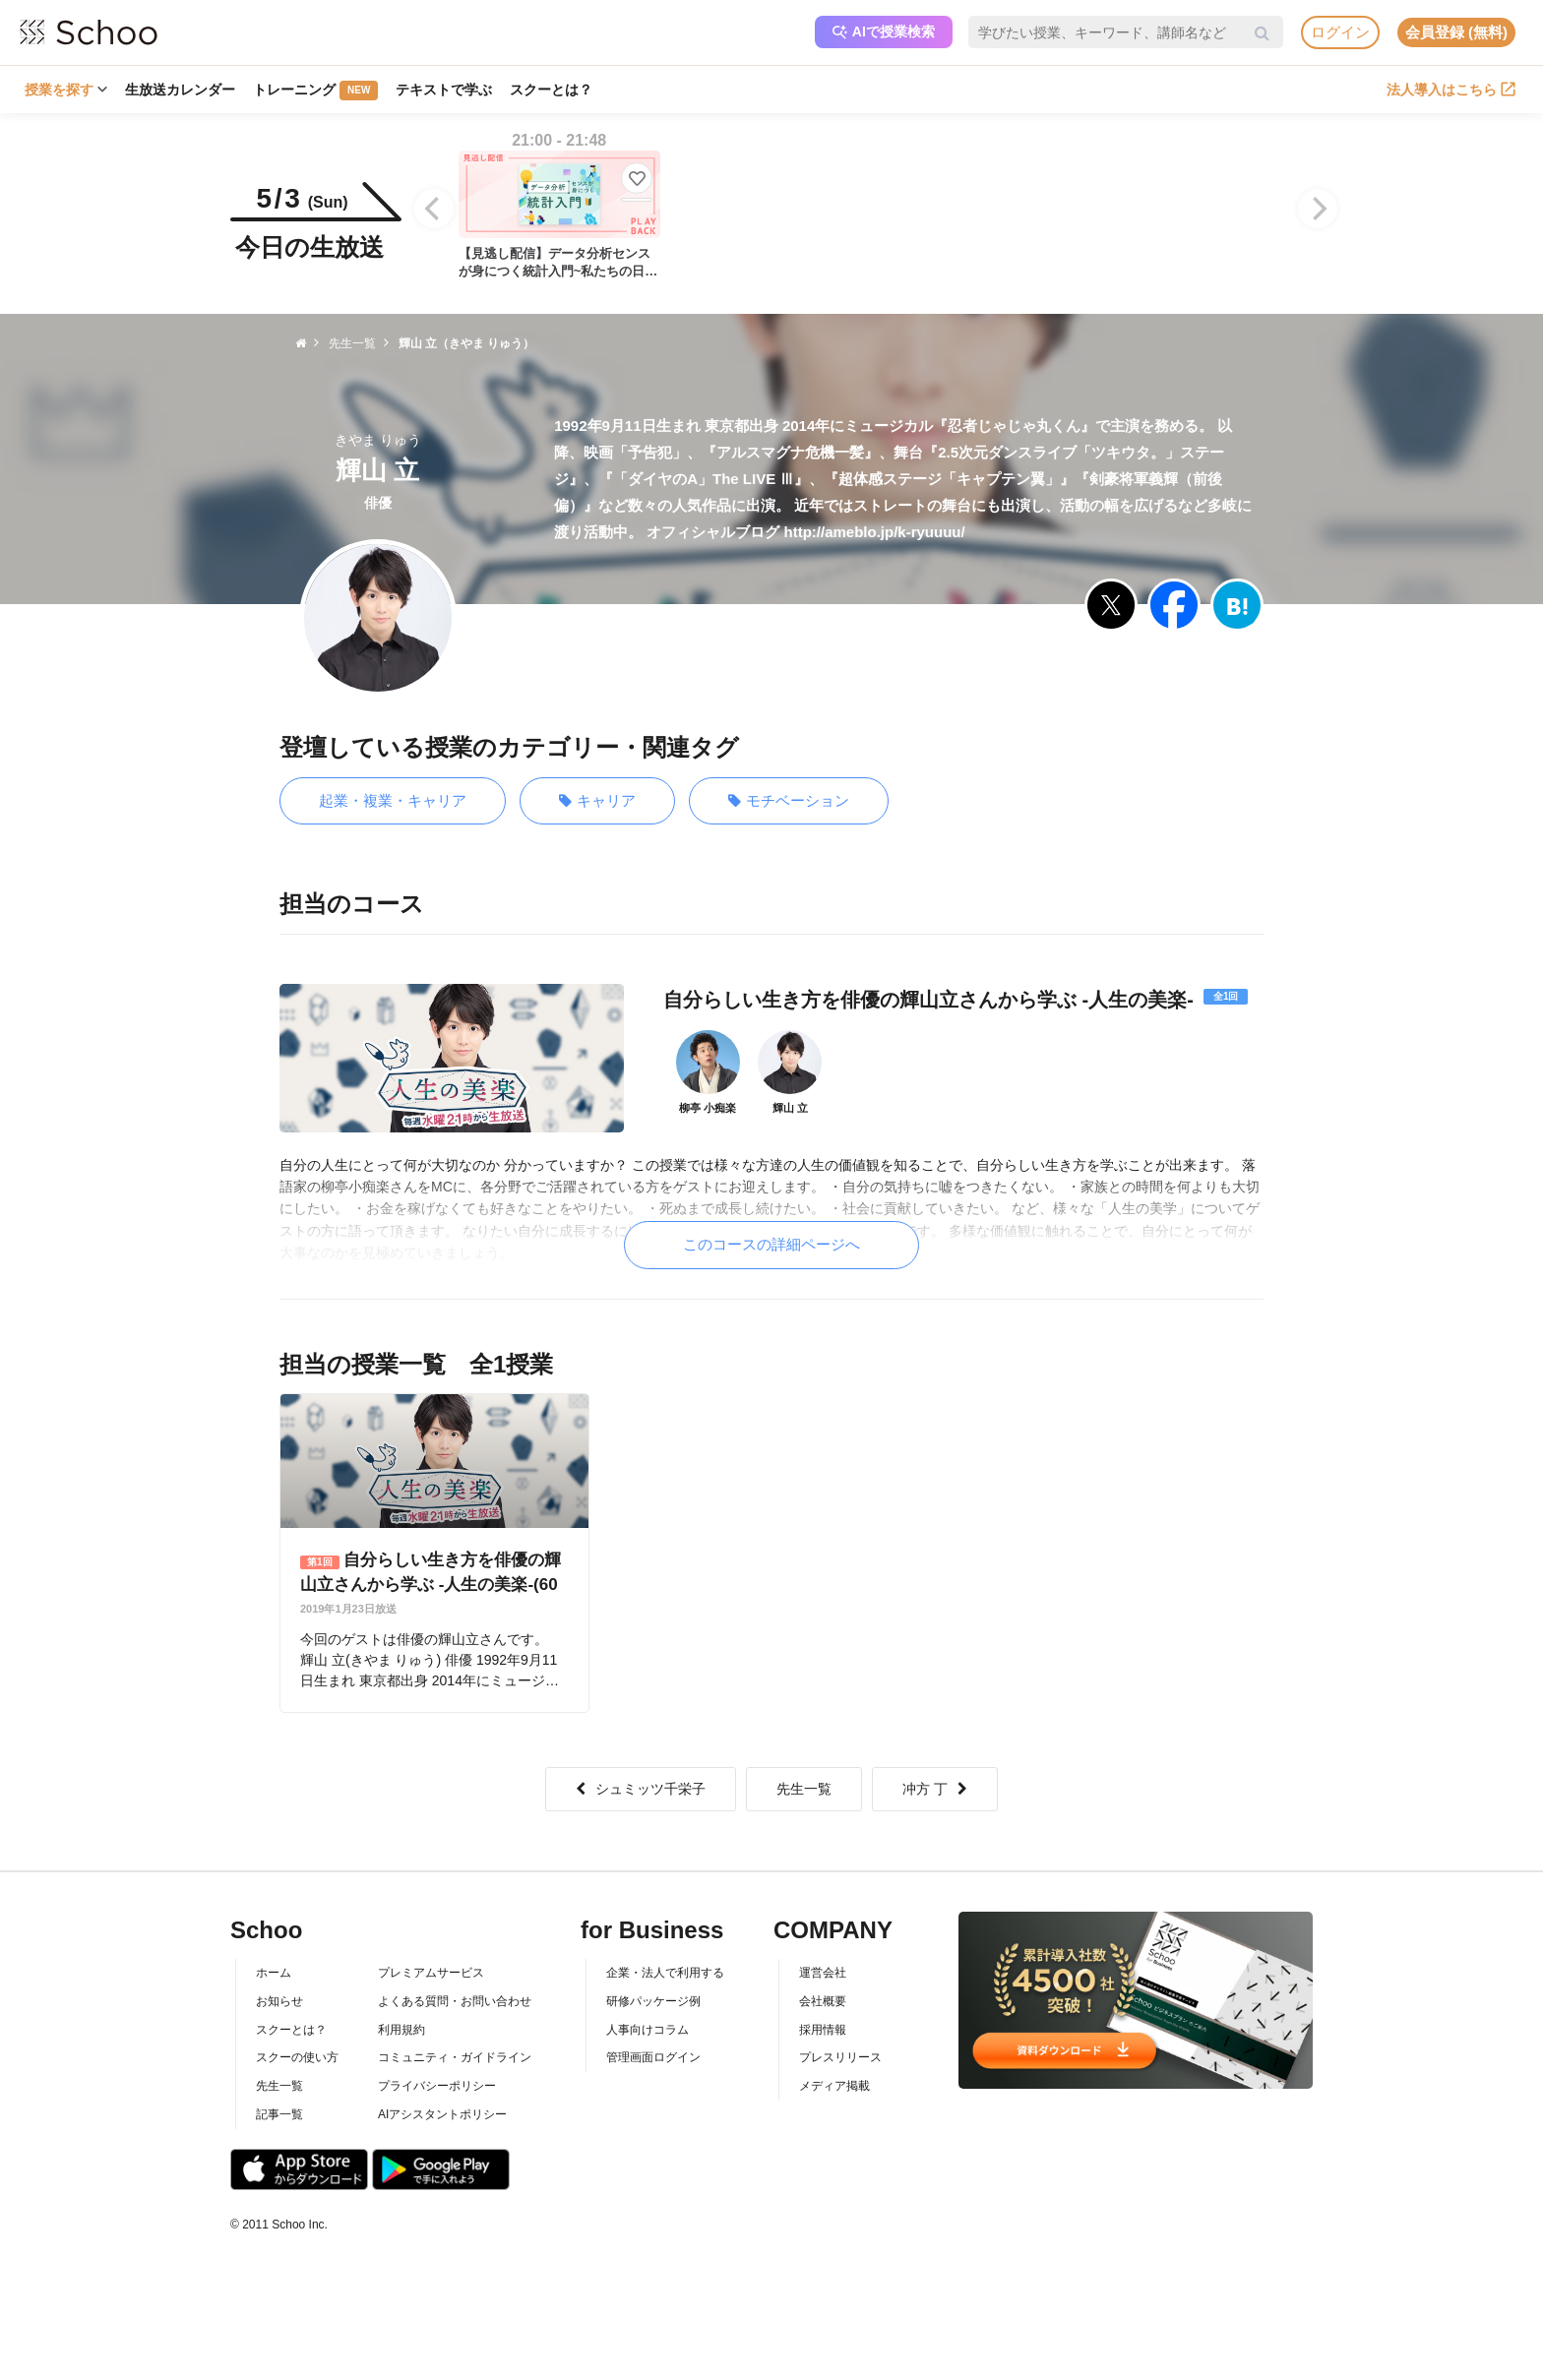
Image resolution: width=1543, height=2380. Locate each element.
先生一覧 (804, 1789)
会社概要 (822, 2001)
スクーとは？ (551, 89)
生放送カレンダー (180, 89)
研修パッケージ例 (653, 2001)
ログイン (1340, 32)
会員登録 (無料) (1456, 32)
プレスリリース (840, 2057)
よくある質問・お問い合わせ (454, 2001)
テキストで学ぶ (444, 89)
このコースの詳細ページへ (771, 1244)
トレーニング (315, 90)
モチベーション (788, 801)
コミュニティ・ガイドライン (454, 2057)
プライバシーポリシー (437, 2086)
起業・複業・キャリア (392, 800)
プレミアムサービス (431, 1973)
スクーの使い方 (297, 2057)
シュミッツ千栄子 (641, 1789)
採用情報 (822, 2030)
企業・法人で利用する (665, 1973)
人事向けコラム (647, 2030)
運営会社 (822, 1973)
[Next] (1317, 208)
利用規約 (401, 2030)
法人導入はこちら (1451, 89)
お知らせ (279, 2001)
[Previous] (434, 208)
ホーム (273, 1973)
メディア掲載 (834, 2086)
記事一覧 (279, 2114)
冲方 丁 (934, 1789)
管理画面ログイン (653, 2057)
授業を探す (66, 89)
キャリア (597, 801)
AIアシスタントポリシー (442, 2114)
